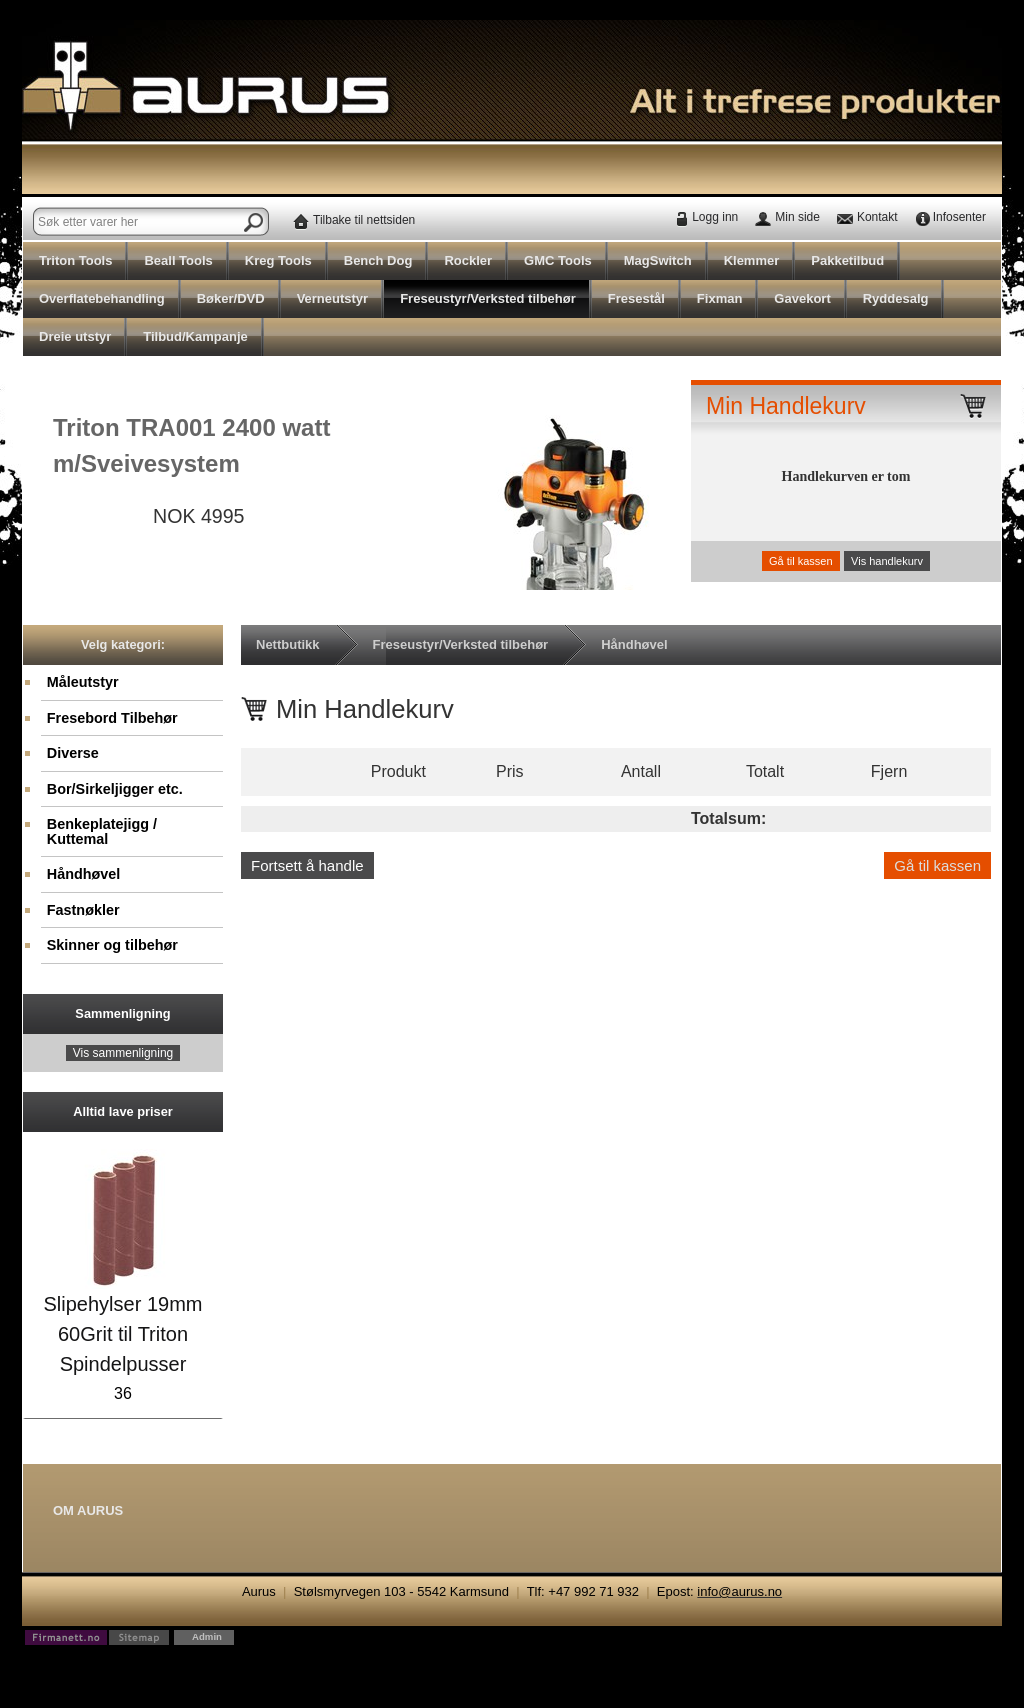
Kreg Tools (278, 260)
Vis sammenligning (123, 1053)
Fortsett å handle (307, 865)
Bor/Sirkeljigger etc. (115, 789)
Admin (207, 1636)
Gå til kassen (801, 561)
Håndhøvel (84, 874)
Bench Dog (378, 260)
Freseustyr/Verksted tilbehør (488, 298)
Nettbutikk (288, 644)
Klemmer (752, 260)
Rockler (468, 260)
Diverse (73, 753)
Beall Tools (178, 260)
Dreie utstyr (75, 336)
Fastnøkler (83, 910)
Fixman (720, 298)
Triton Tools (75, 260)
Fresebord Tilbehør (112, 718)
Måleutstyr (83, 682)
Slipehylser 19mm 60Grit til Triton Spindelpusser (123, 1334)
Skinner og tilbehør (112, 945)
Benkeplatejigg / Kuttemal (102, 831)
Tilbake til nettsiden (364, 220)
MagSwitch (658, 260)
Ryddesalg (896, 298)
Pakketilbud (847, 260)
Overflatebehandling (102, 298)
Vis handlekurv (887, 561)
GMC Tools (558, 260)
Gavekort (802, 298)
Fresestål (636, 298)
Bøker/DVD (231, 298)
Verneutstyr (333, 298)
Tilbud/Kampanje (195, 336)
